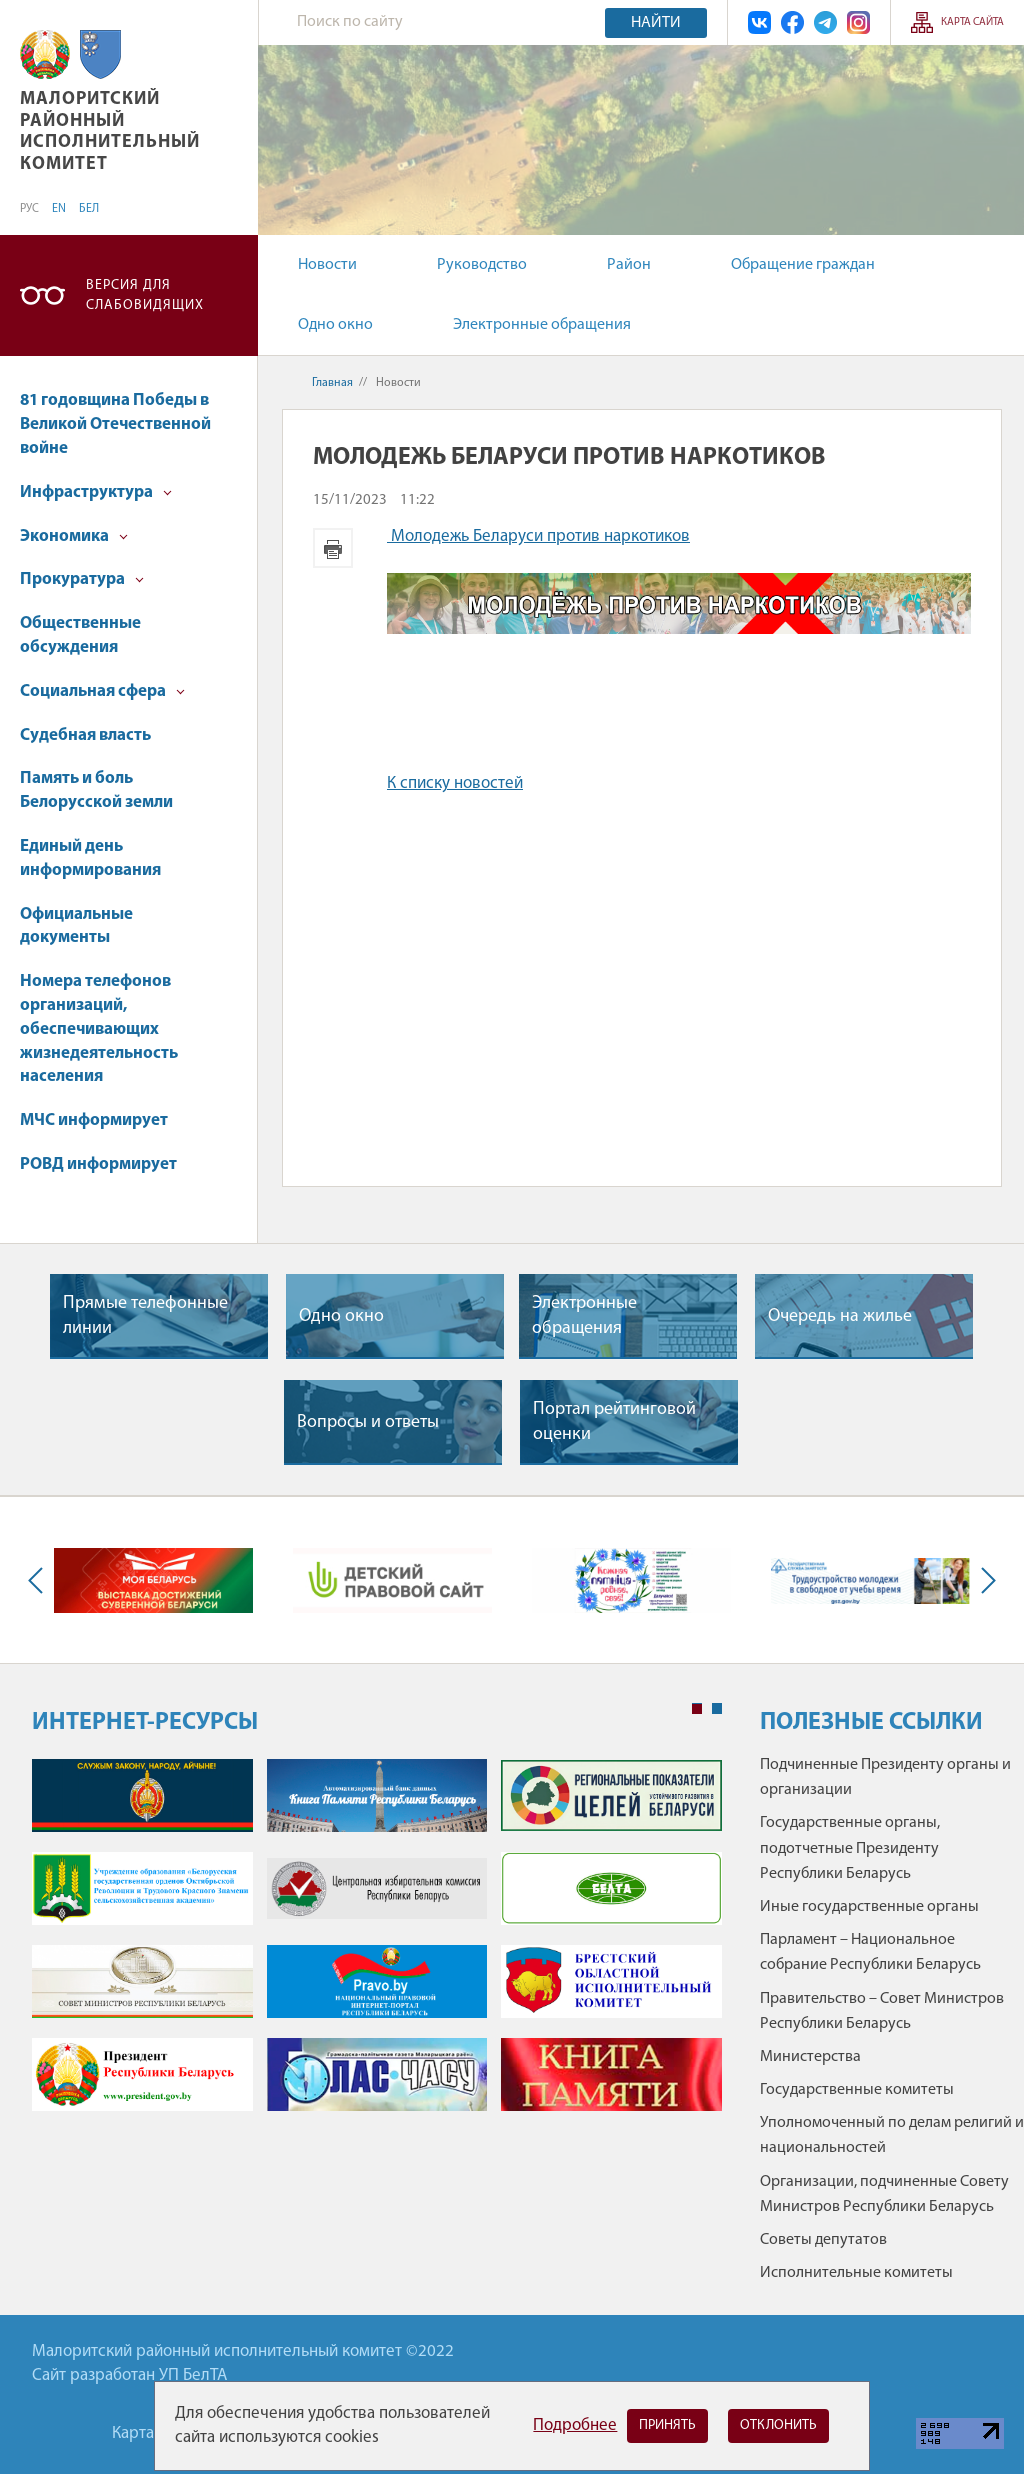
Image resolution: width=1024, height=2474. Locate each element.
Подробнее (575, 2425)
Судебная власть (85, 735)
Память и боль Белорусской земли (96, 790)
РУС (29, 209)
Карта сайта (972, 22)
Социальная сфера (102, 691)
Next (984, 1580)
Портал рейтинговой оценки (614, 1422)
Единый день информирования (90, 858)
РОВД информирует (98, 1164)
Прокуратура (82, 579)
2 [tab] (717, 1709)
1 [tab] (697, 1709)
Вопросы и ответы (368, 1422)
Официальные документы (76, 926)
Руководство (482, 265)
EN (59, 209)
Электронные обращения (542, 325)
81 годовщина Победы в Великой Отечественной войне (115, 424)
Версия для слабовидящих (145, 295)
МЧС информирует (94, 1120)
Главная (332, 383)
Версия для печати (333, 548)
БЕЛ (89, 209)
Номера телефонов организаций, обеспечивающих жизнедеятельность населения (99, 1029)
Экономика (74, 536)
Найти (656, 23)
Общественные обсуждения (80, 635)
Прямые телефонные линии (145, 1316)
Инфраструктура (96, 492)
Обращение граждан (803, 265)
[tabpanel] (377, 1945)
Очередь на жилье (840, 1316)
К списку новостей (455, 783)
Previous (40, 1580)
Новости (327, 265)
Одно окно (335, 325)
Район (629, 265)
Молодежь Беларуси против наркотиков (538, 536)
